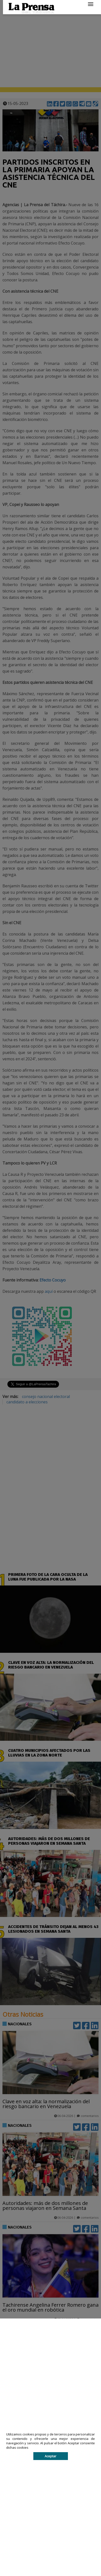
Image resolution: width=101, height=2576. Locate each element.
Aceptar (50, 2456)
